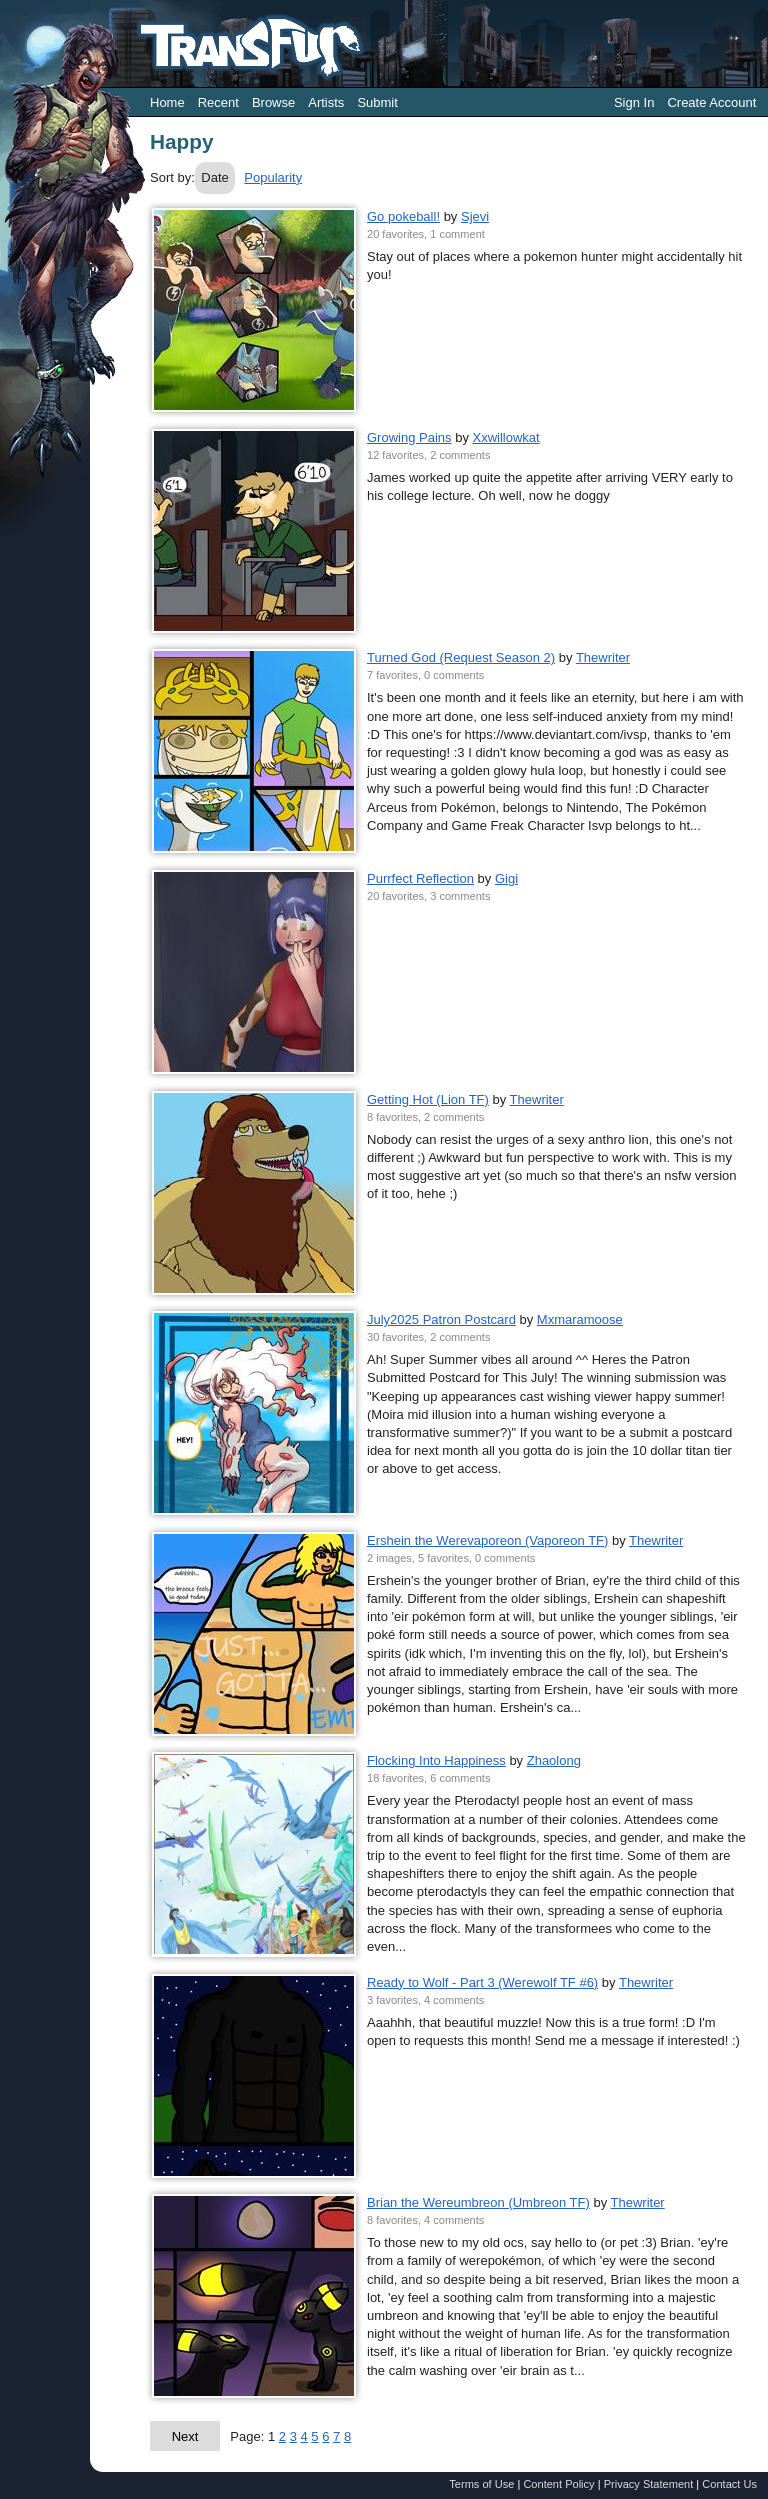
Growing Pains (409, 437)
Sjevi (475, 216)
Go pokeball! (403, 216)
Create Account (711, 102)
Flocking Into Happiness (436, 1760)
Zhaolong (554, 1760)
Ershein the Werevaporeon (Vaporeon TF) (487, 1540)
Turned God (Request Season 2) (461, 657)
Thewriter (603, 657)
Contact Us (729, 2484)
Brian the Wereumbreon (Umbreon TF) (478, 2202)
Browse (273, 102)
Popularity (273, 177)
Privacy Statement (649, 2484)
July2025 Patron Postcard (441, 1319)
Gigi (506, 878)
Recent (218, 102)
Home (167, 102)
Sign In (634, 102)
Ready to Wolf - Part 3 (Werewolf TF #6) (482, 1982)
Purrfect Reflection (420, 878)
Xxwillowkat (506, 437)
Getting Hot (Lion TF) (428, 1099)
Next (185, 2436)
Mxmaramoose (580, 1319)
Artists (326, 102)
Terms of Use (481, 2484)
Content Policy (558, 2484)
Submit (377, 102)
